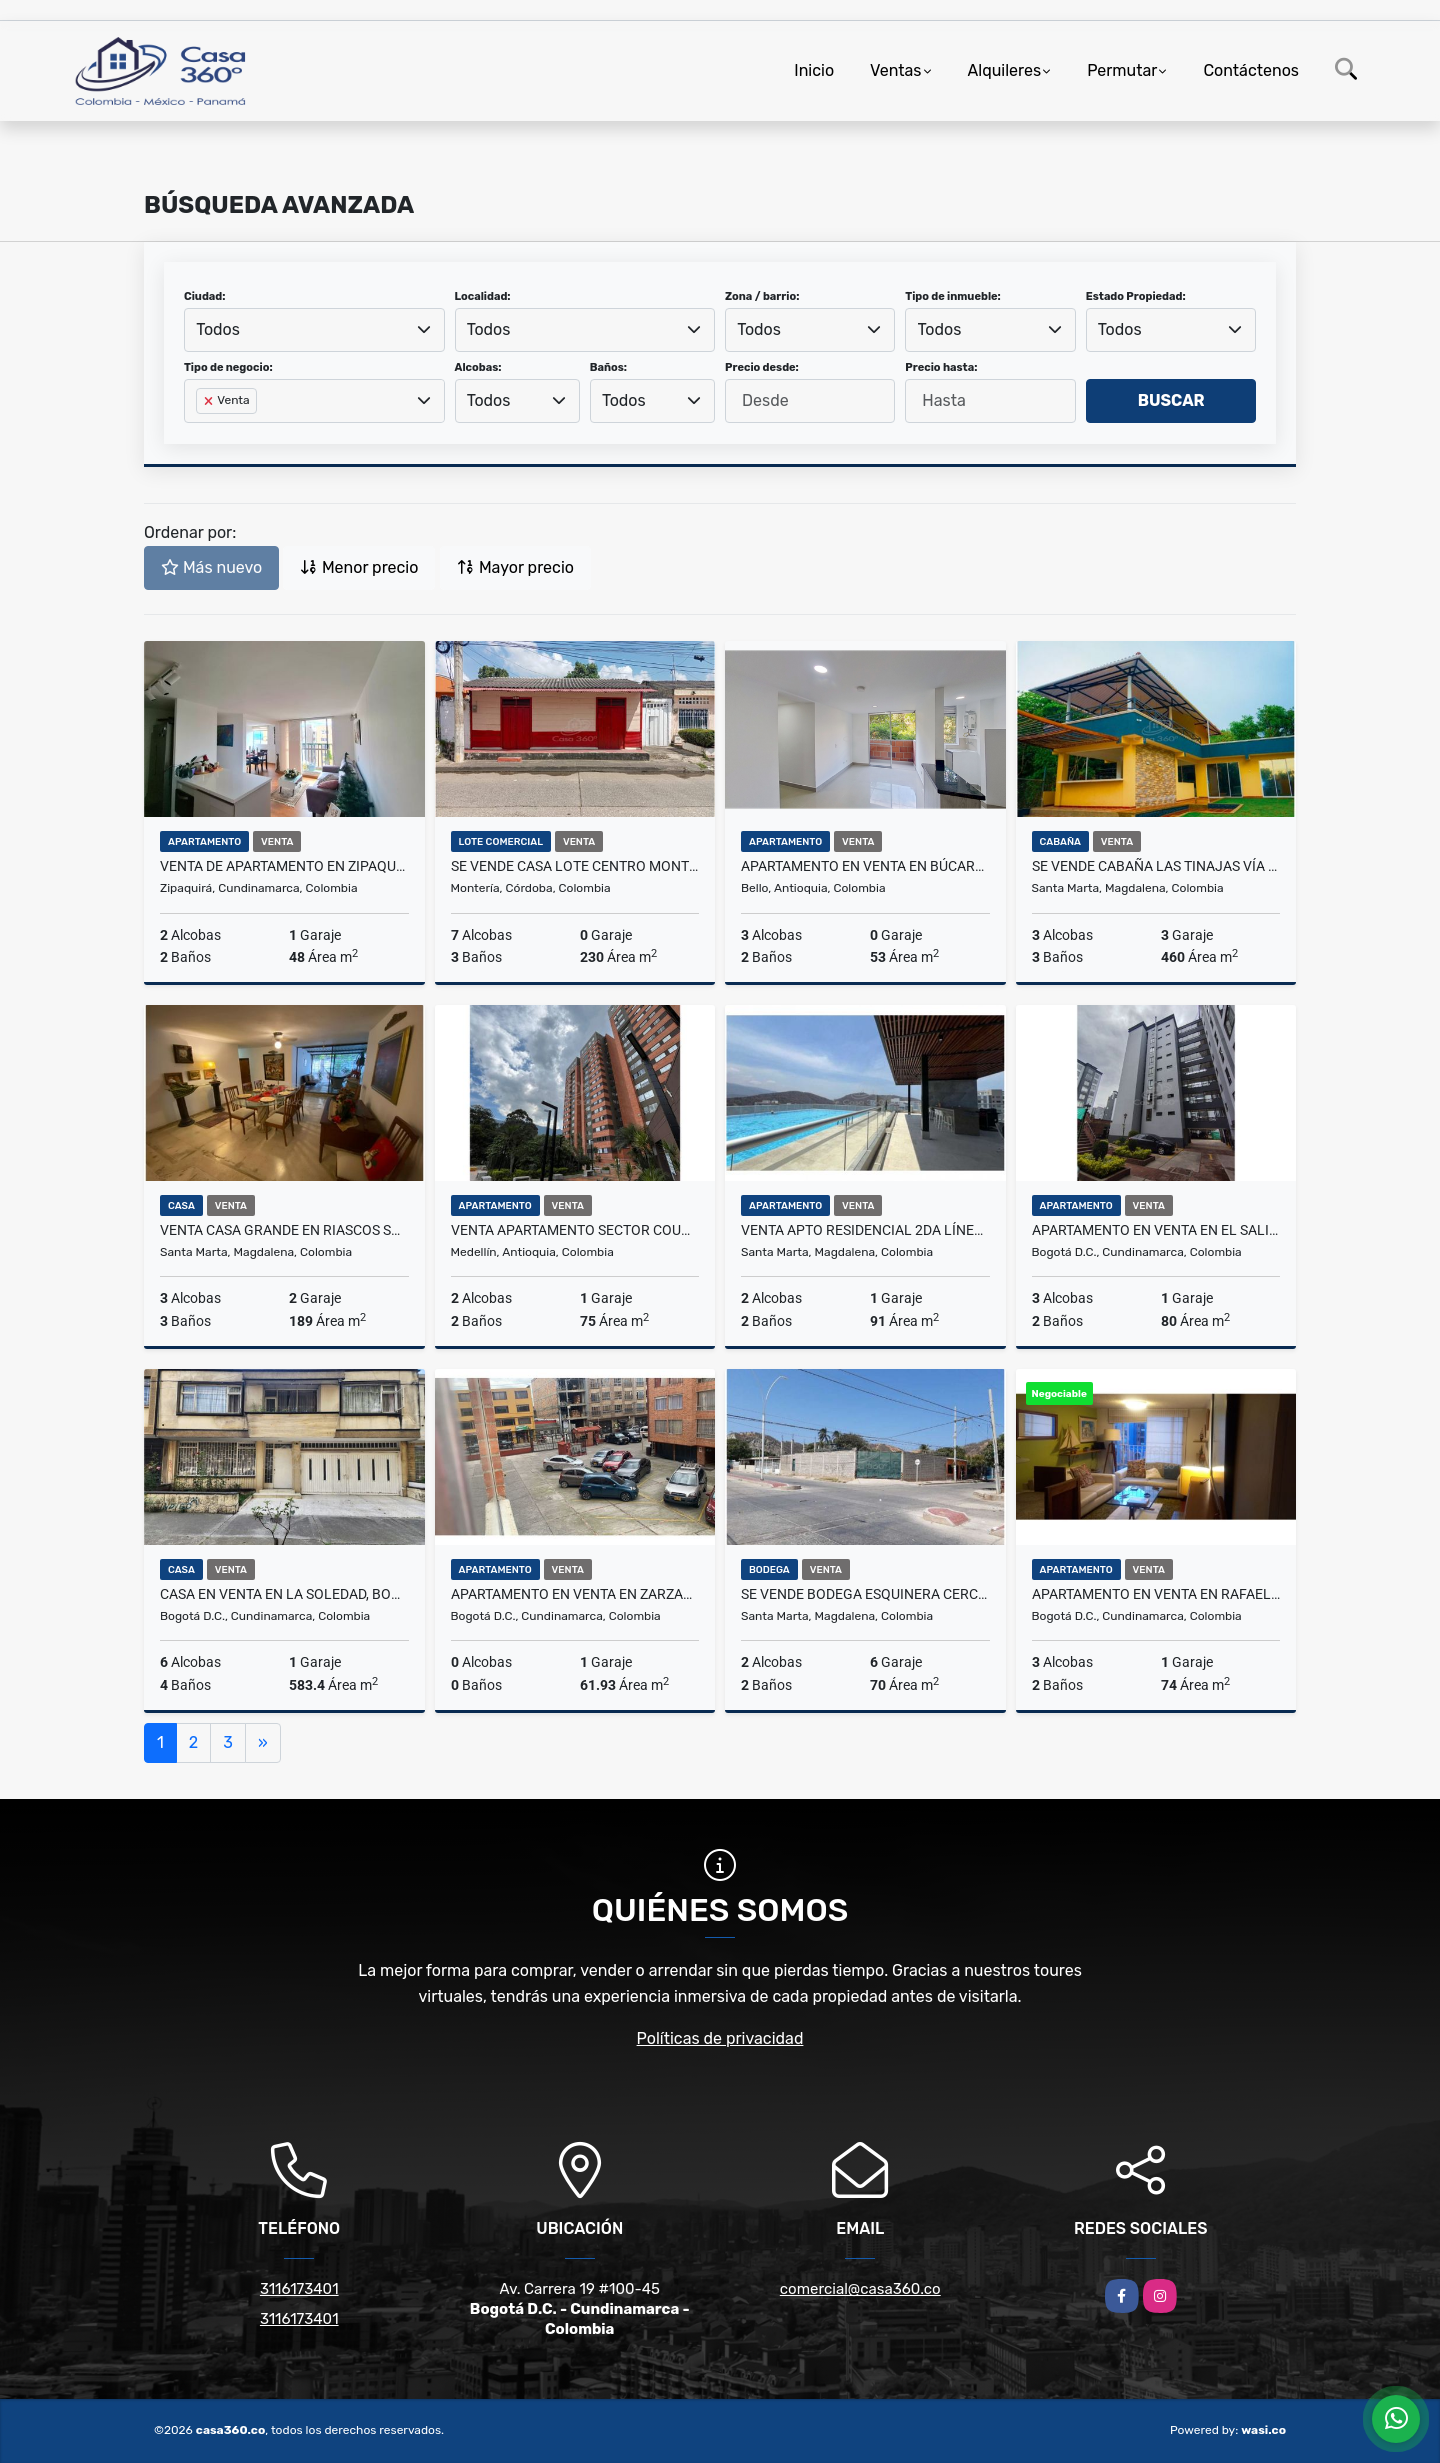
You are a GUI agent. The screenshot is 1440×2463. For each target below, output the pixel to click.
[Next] (263, 1743)
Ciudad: (205, 296)
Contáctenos (1251, 70)
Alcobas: (478, 367)
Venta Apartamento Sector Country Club (575, 1230)
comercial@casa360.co (860, 2289)
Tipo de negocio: (228, 367)
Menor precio (359, 567)
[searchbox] (202, 433)
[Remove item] (210, 401)
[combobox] (314, 330)
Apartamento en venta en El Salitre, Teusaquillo (1156, 1230)
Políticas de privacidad (720, 2038)
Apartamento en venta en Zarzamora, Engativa (575, 1594)
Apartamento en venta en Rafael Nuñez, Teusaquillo (1156, 1594)
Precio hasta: (941, 367)
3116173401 (299, 2289)
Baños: (608, 367)
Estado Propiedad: (1136, 296)
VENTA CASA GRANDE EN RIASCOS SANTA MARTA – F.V (284, 1230)
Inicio (814, 70)
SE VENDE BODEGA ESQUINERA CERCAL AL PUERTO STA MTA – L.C (865, 1594)
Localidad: (483, 296)
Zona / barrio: (762, 296)
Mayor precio (515, 567)
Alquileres (1005, 70)
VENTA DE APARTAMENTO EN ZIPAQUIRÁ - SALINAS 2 (284, 866)
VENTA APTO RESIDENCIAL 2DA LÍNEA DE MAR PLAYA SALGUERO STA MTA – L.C (865, 1230)
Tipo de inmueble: (952, 296)
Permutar (1122, 70)
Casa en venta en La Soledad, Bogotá (284, 1594)
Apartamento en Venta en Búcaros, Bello (865, 866)
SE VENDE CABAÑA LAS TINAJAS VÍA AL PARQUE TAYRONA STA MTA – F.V (1156, 866)
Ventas (895, 70)
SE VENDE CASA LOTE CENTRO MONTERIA (575, 866)
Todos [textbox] (218, 329)
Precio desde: (762, 367)
